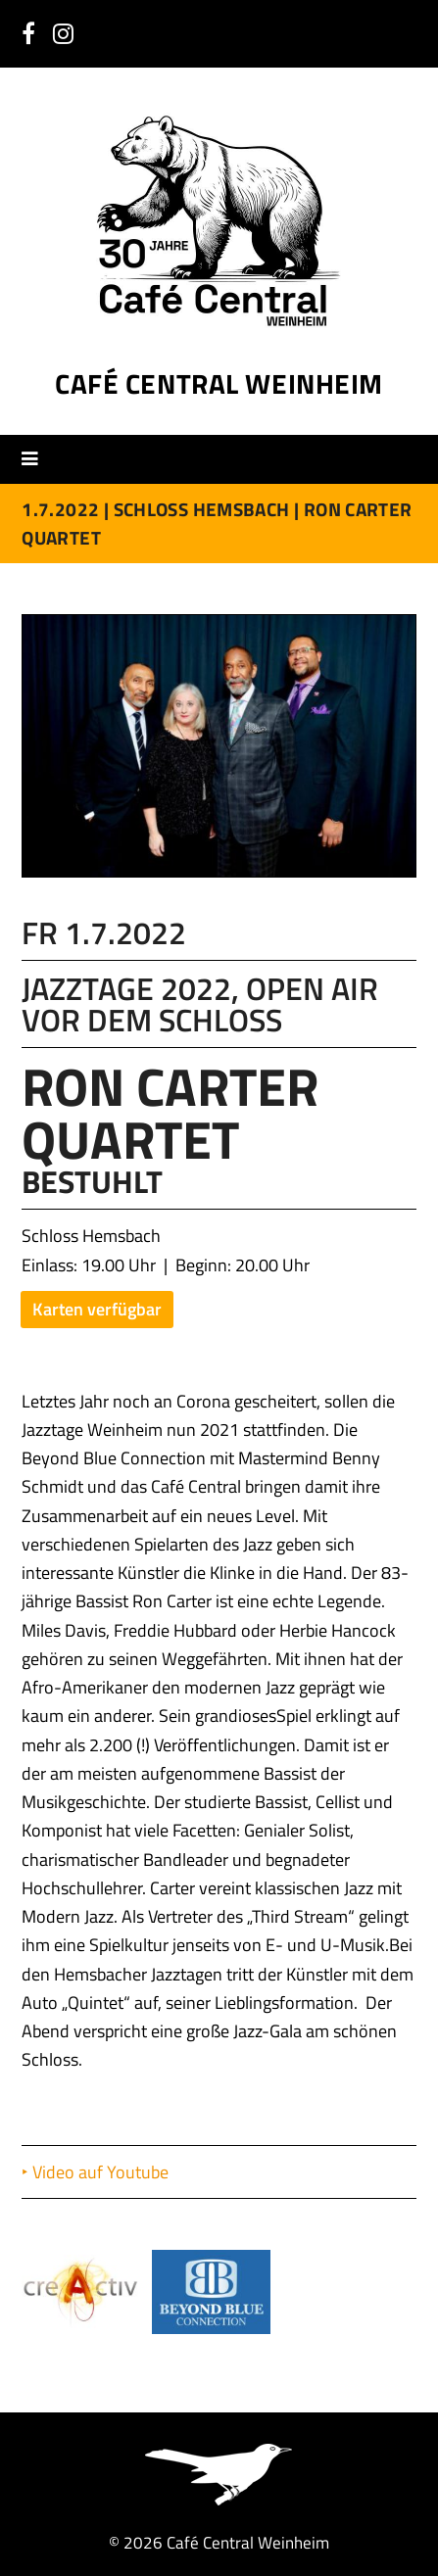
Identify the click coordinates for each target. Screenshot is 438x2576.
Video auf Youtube (102, 2172)
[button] (37, 458)
